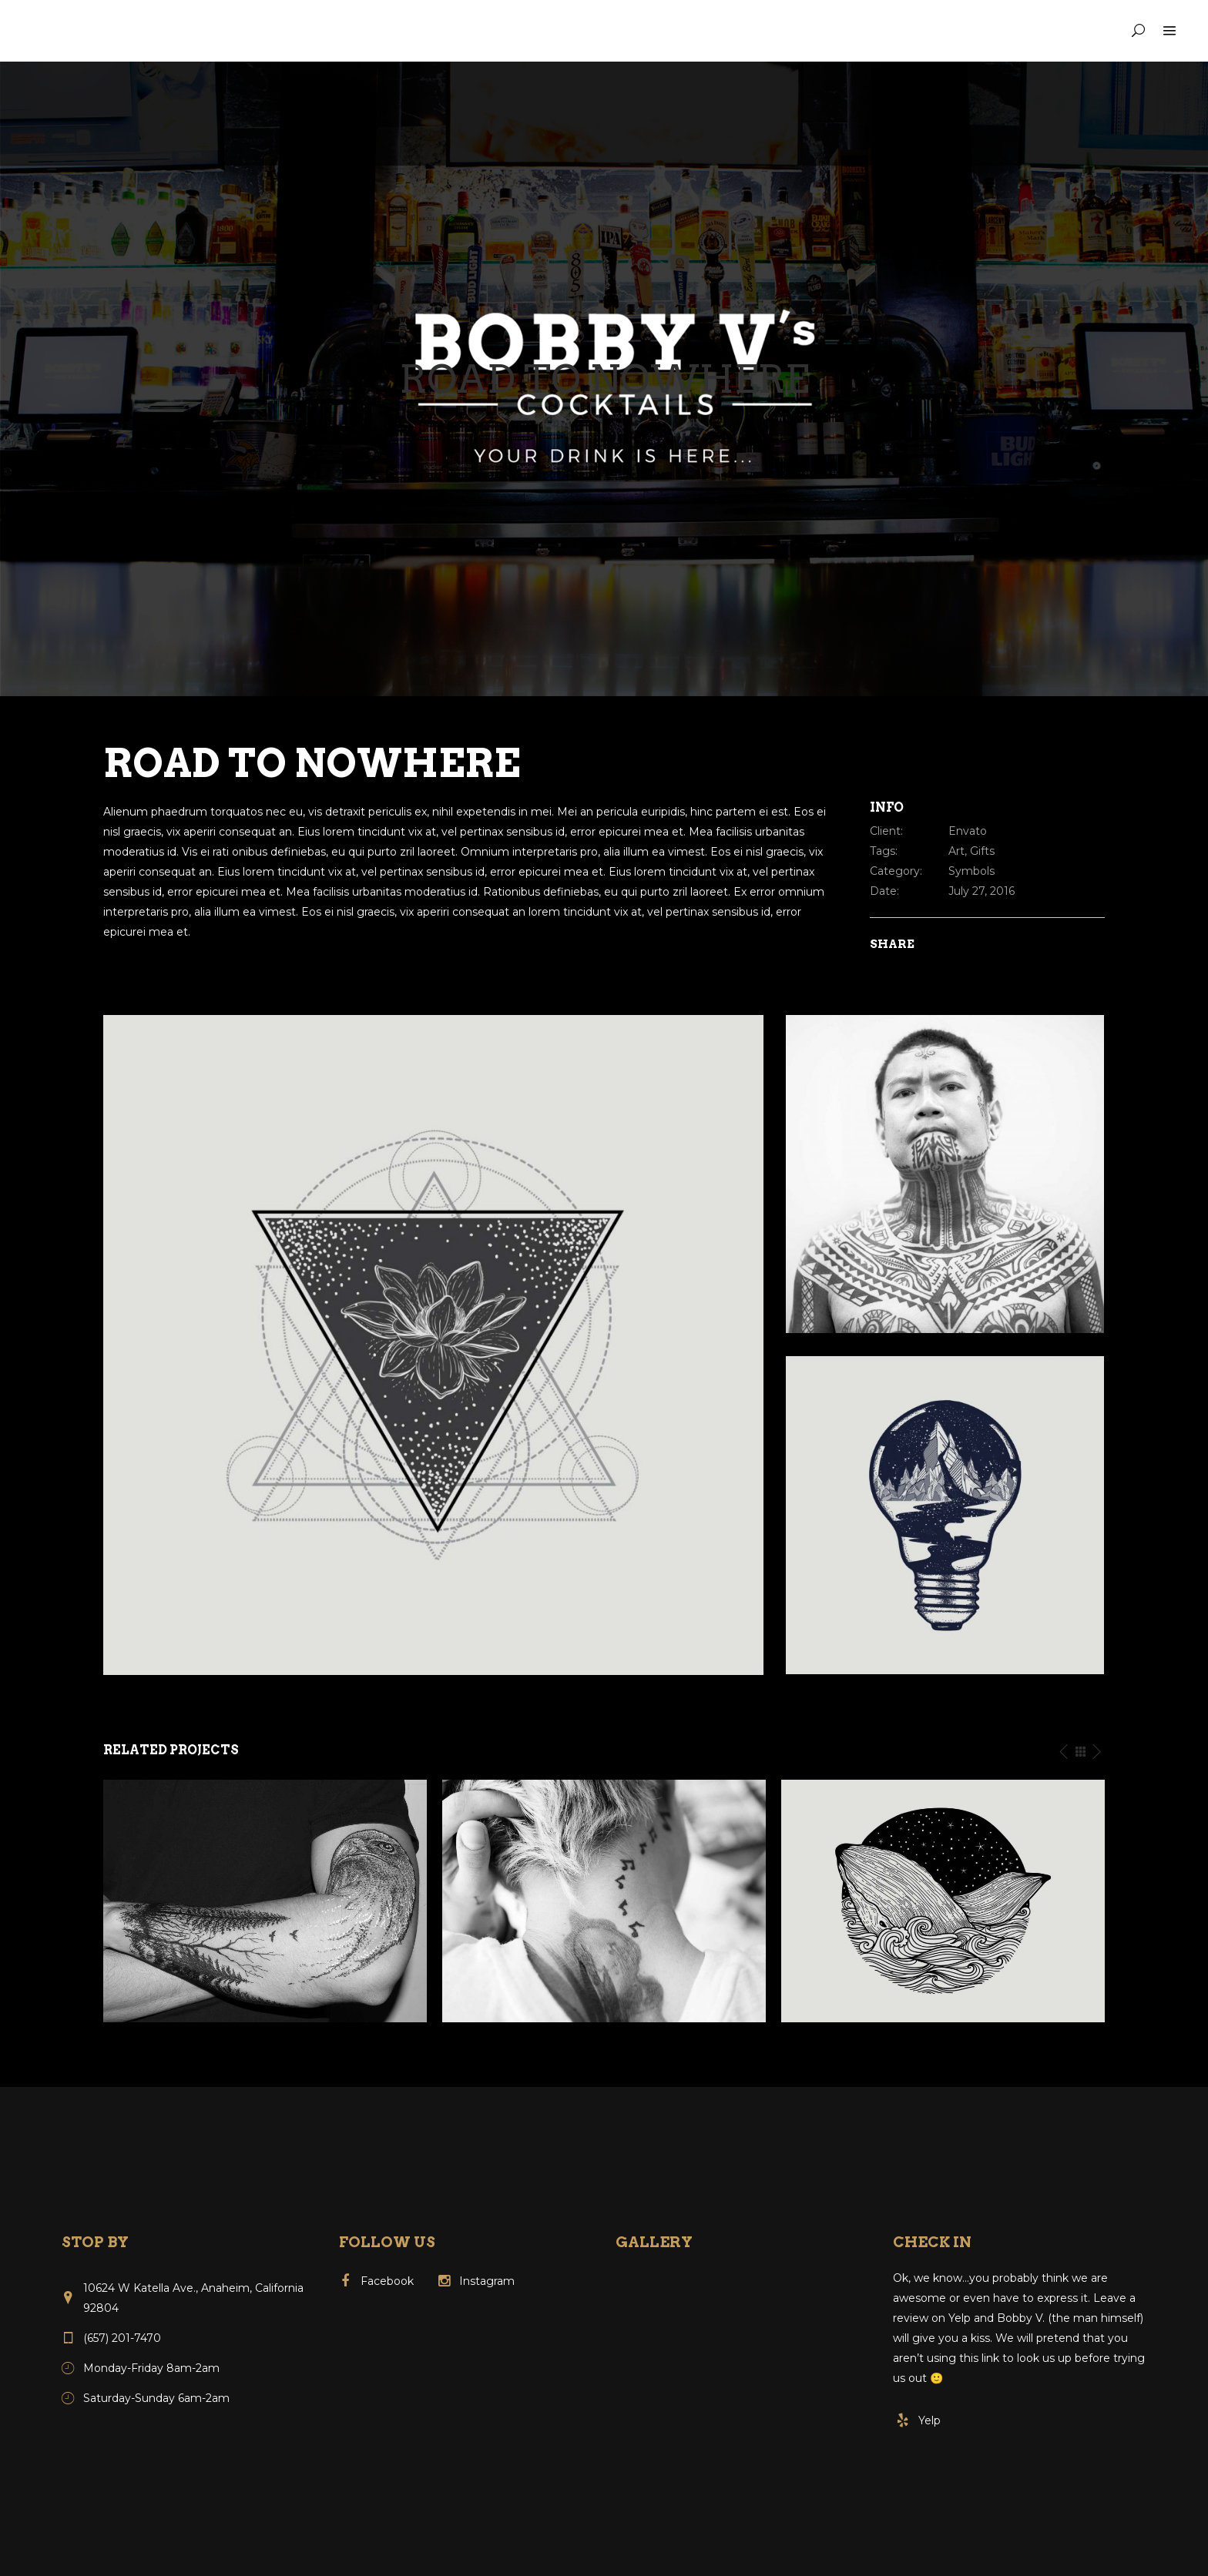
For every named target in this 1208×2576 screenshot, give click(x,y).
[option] (265, 1901)
